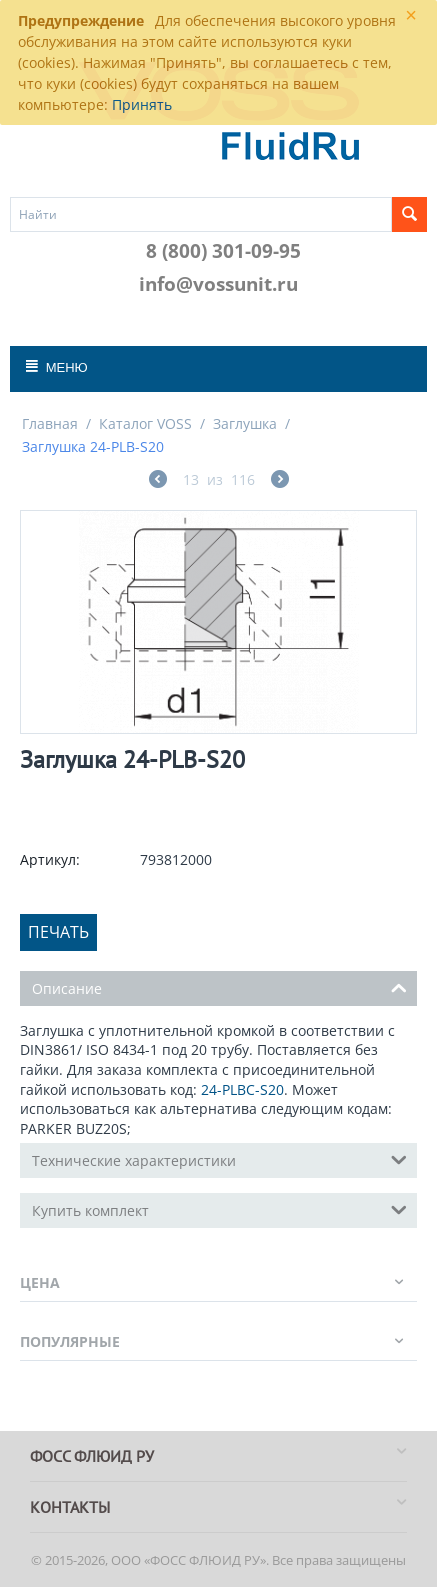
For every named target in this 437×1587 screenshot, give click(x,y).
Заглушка (245, 423)
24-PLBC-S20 (242, 1089)
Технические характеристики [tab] (219, 1159)
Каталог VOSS (145, 423)
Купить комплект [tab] (219, 1209)
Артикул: (50, 859)
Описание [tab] (219, 987)
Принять (142, 104)
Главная (50, 423)
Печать (58, 932)
